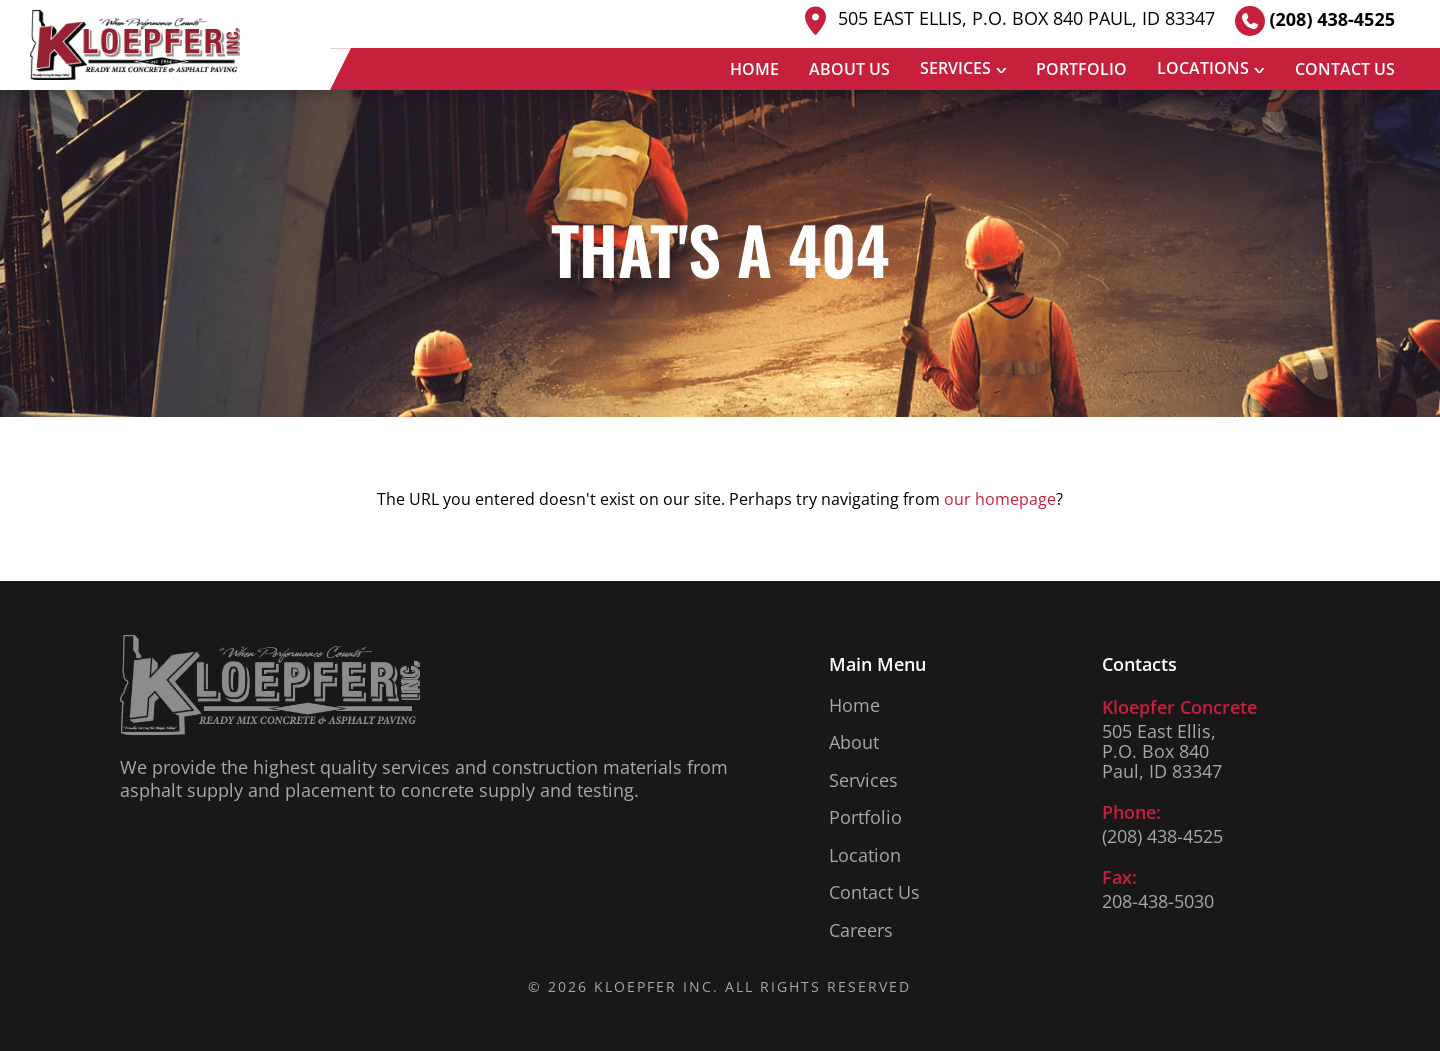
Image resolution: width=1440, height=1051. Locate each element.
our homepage (1000, 499)
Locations (1203, 68)
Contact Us (1345, 69)
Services (955, 68)
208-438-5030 (1158, 901)
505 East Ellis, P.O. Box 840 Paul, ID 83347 (1006, 20)
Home (754, 69)
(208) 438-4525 (1315, 21)
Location (865, 855)
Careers (861, 930)
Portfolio (1081, 69)
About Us (849, 69)
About (854, 742)
